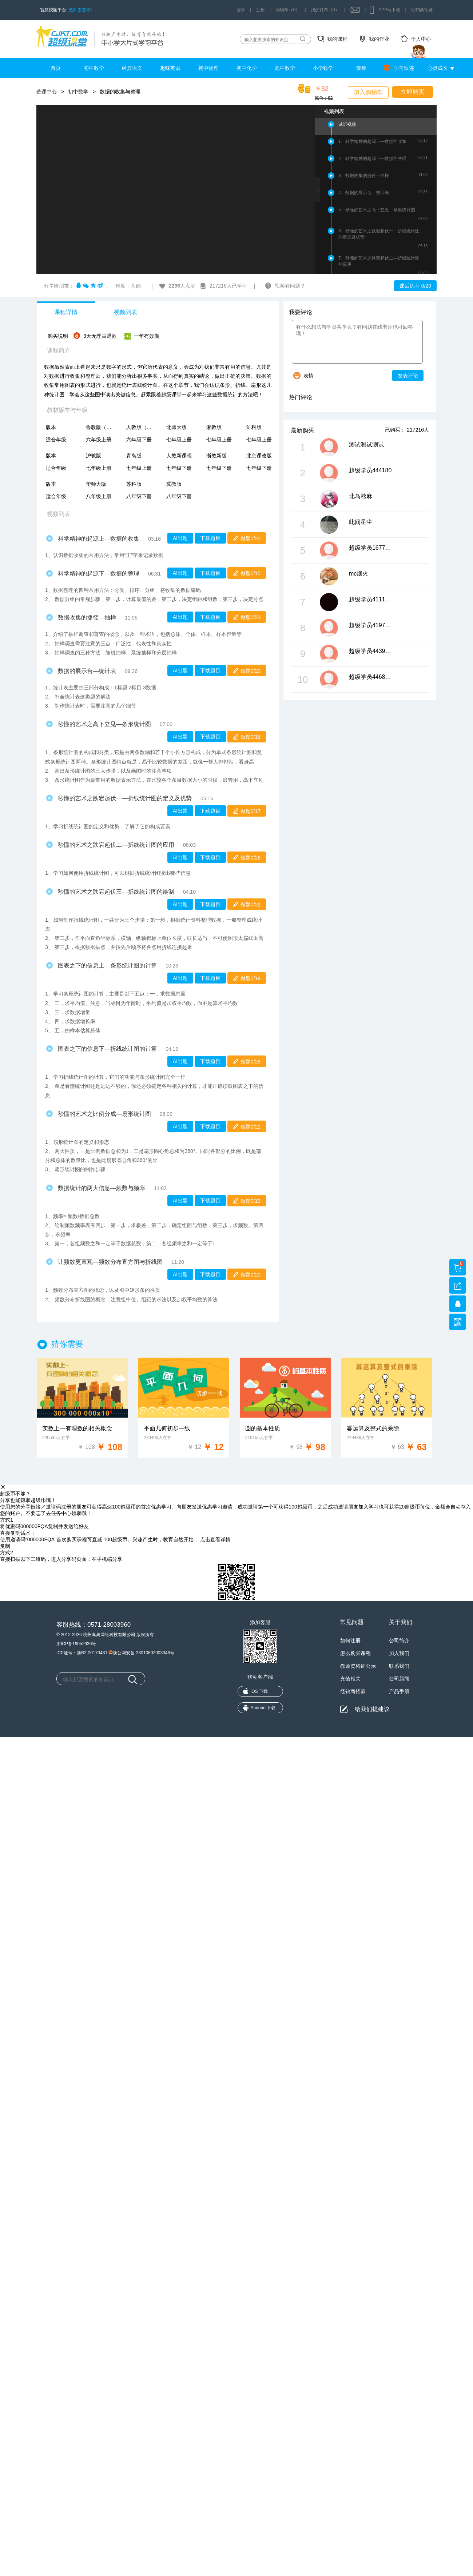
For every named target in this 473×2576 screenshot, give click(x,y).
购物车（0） (287, 9)
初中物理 (208, 68)
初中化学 (246, 68)
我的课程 (337, 39)
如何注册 (350, 1640)
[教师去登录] (79, 9)
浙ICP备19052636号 (76, 1644)
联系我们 (399, 1666)
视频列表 (125, 312)
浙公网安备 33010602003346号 (141, 1652)
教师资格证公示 (358, 1666)
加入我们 (399, 1653)
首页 (56, 68)
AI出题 (180, 538)
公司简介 (399, 1640)
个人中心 (421, 39)
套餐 (361, 68)
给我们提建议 (372, 1709)
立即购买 (412, 92)
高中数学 (285, 68)
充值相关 (350, 1679)
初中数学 (94, 68)
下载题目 (210, 538)
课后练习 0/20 (415, 286)
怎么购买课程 (355, 1653)
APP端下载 (389, 9)
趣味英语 (170, 68)
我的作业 (379, 39)
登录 (240, 9)
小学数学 (323, 68)
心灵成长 (438, 68)
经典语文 (132, 68)
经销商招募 (422, 9)
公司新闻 (399, 1679)
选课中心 (46, 92)
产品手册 (399, 1691)
